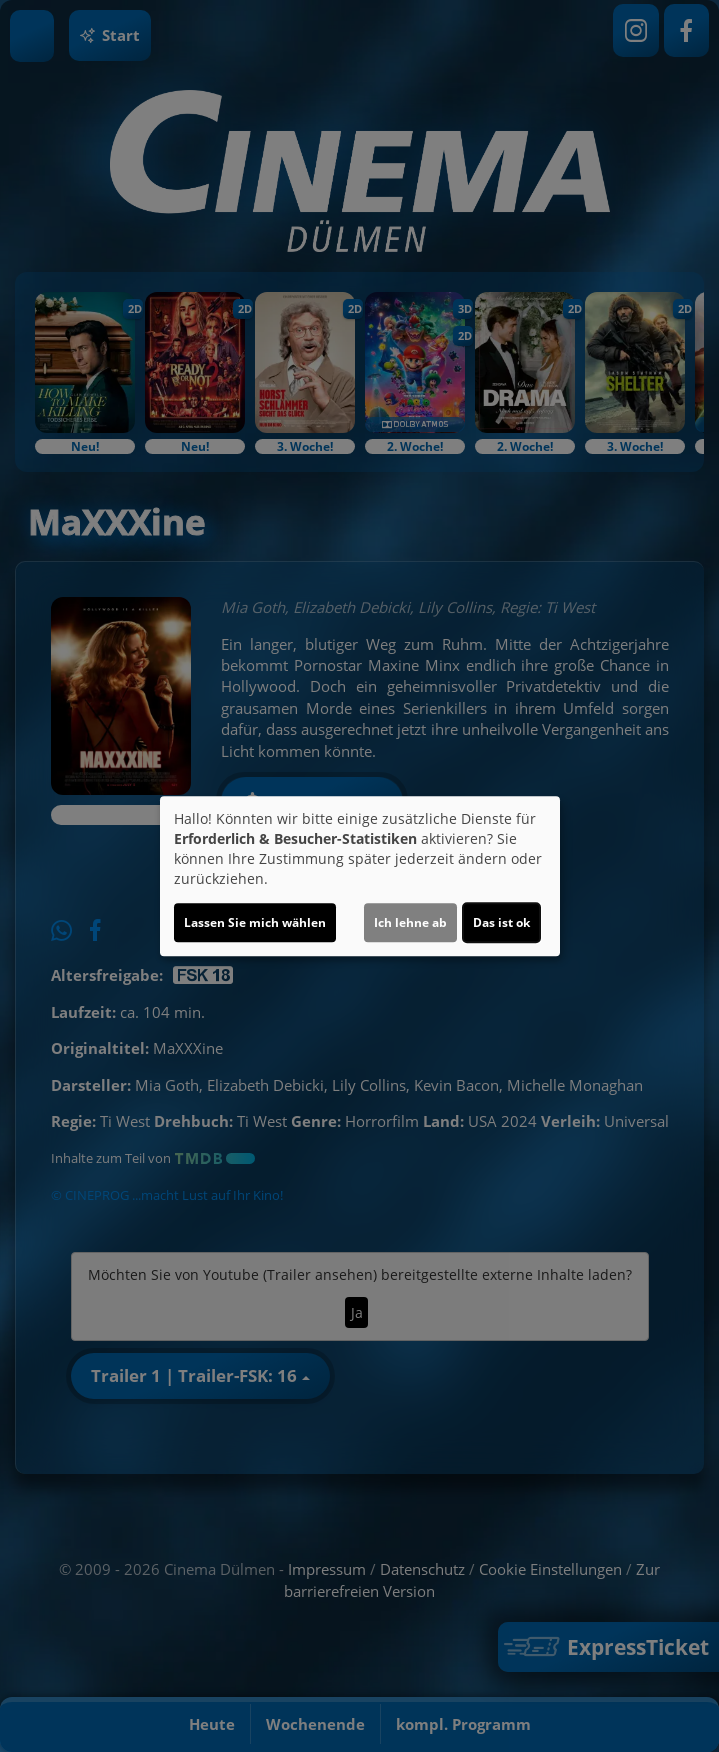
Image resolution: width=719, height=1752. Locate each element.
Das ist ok (501, 922)
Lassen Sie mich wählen (255, 922)
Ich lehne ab (410, 922)
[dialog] (360, 876)
